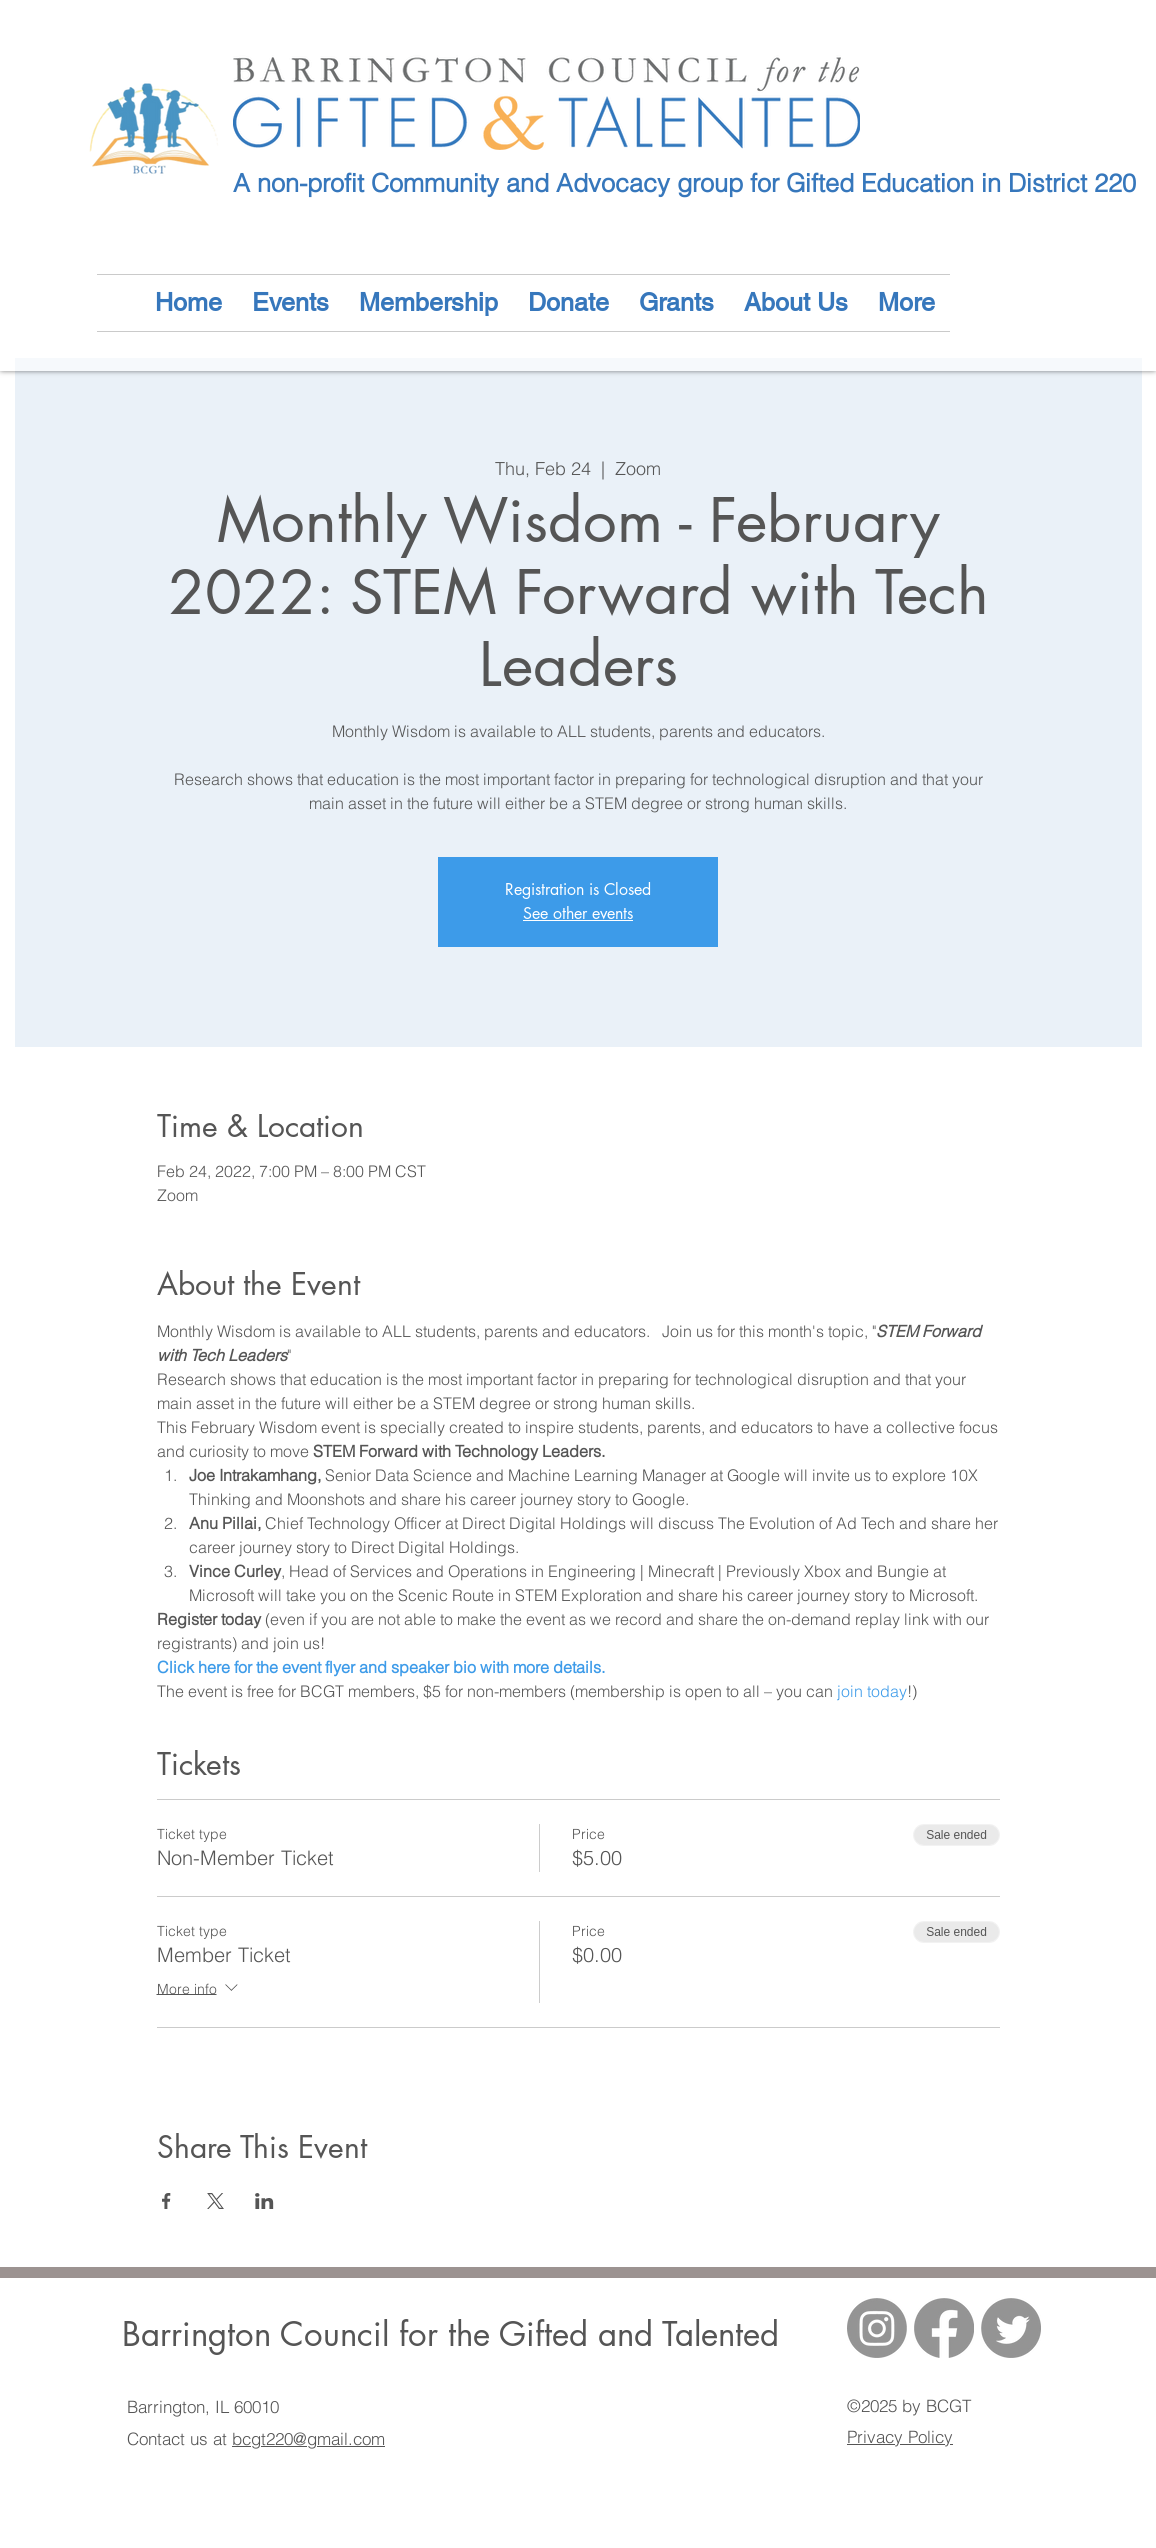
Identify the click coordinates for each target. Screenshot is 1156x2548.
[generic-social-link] (944, 2328)
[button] (796, 303)
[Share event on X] (215, 2201)
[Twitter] (1011, 2328)
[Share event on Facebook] (166, 2201)
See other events (578, 913)
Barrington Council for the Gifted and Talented (450, 2334)
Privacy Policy (900, 2436)
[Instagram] (877, 2328)
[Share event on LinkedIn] (264, 2201)
